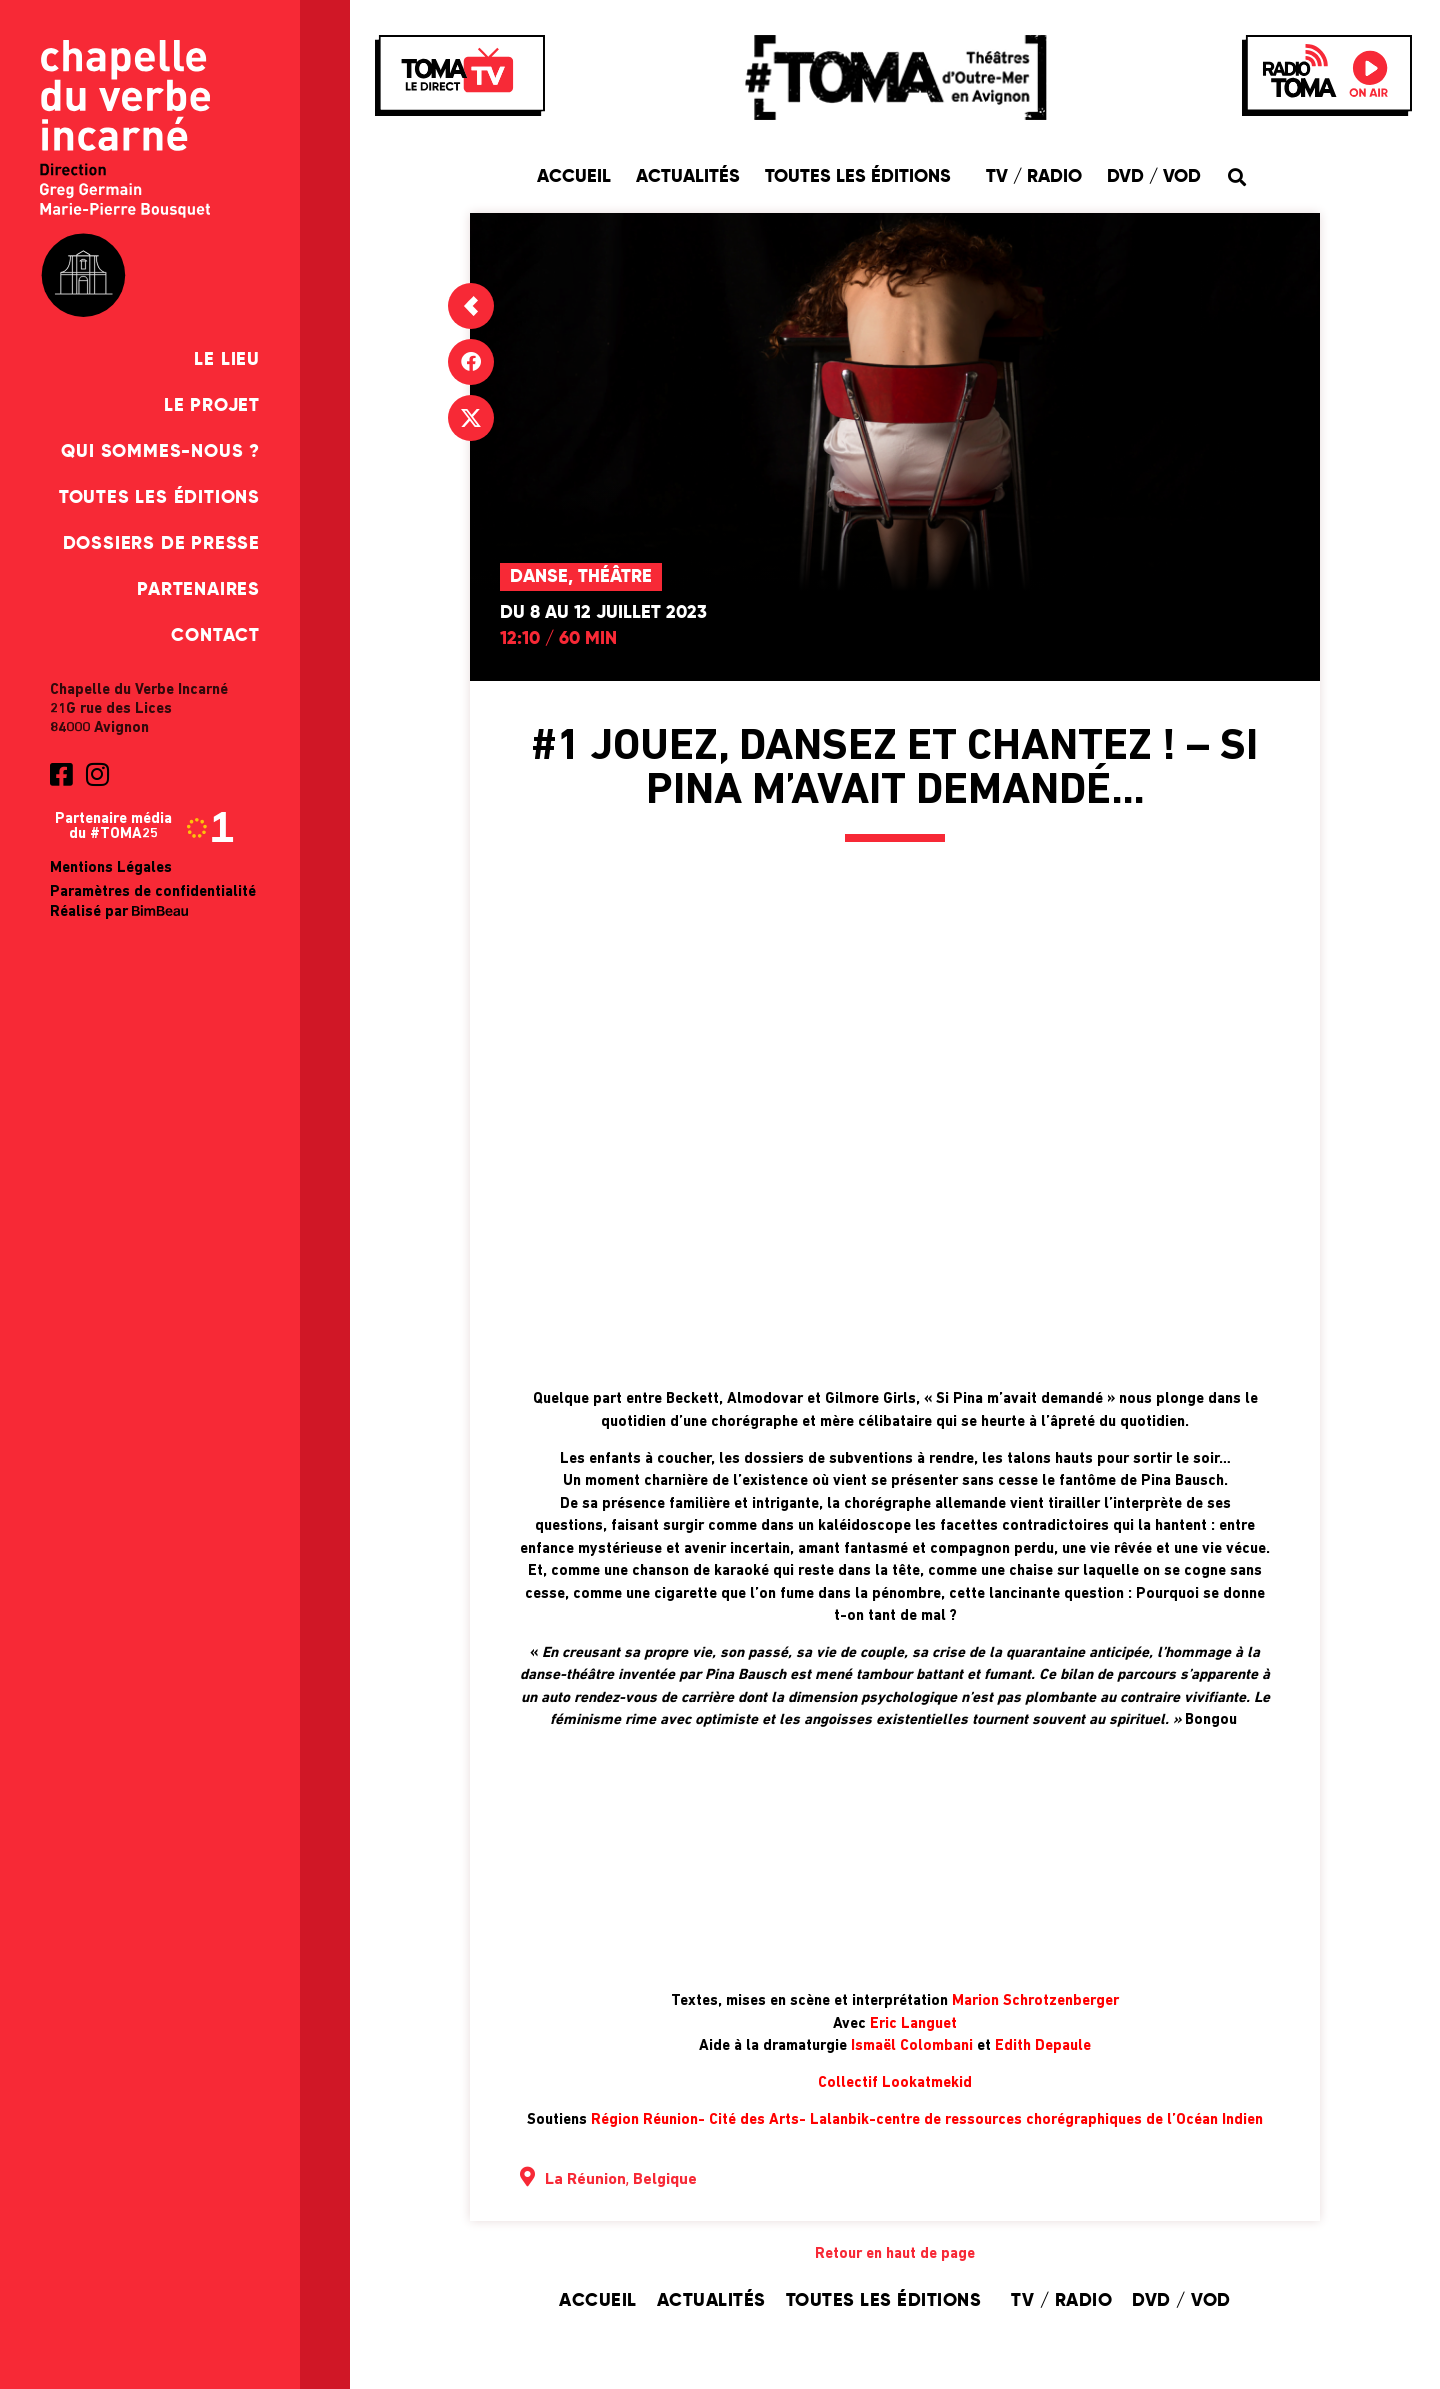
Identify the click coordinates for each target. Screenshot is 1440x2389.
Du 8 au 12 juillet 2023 (603, 613)
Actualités (688, 177)
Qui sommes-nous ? (160, 452)
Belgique (665, 2180)
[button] (1237, 176)
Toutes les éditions (159, 498)
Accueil (574, 177)
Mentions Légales (111, 868)
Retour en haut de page (895, 2254)
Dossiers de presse (161, 544)
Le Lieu (227, 360)
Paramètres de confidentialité (153, 892)
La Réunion (585, 2180)
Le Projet (212, 406)
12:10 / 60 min (558, 639)
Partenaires (198, 590)
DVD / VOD (1154, 177)
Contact (215, 636)
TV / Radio (1034, 177)
